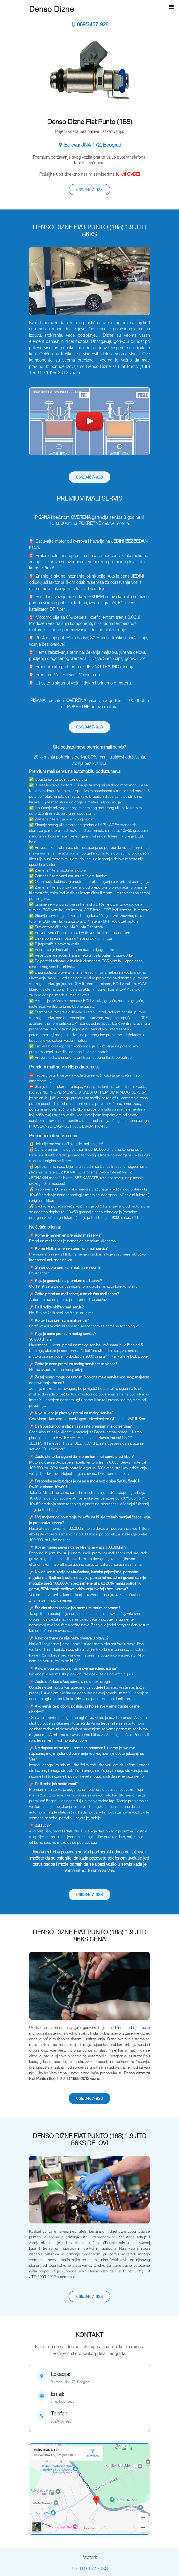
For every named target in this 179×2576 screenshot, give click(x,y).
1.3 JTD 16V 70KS (89, 2568)
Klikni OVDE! (128, 174)
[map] (89, 2378)
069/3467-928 (89, 24)
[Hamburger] (171, 7)
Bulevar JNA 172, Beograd (89, 145)
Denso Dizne (51, 8)
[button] (38, 283)
